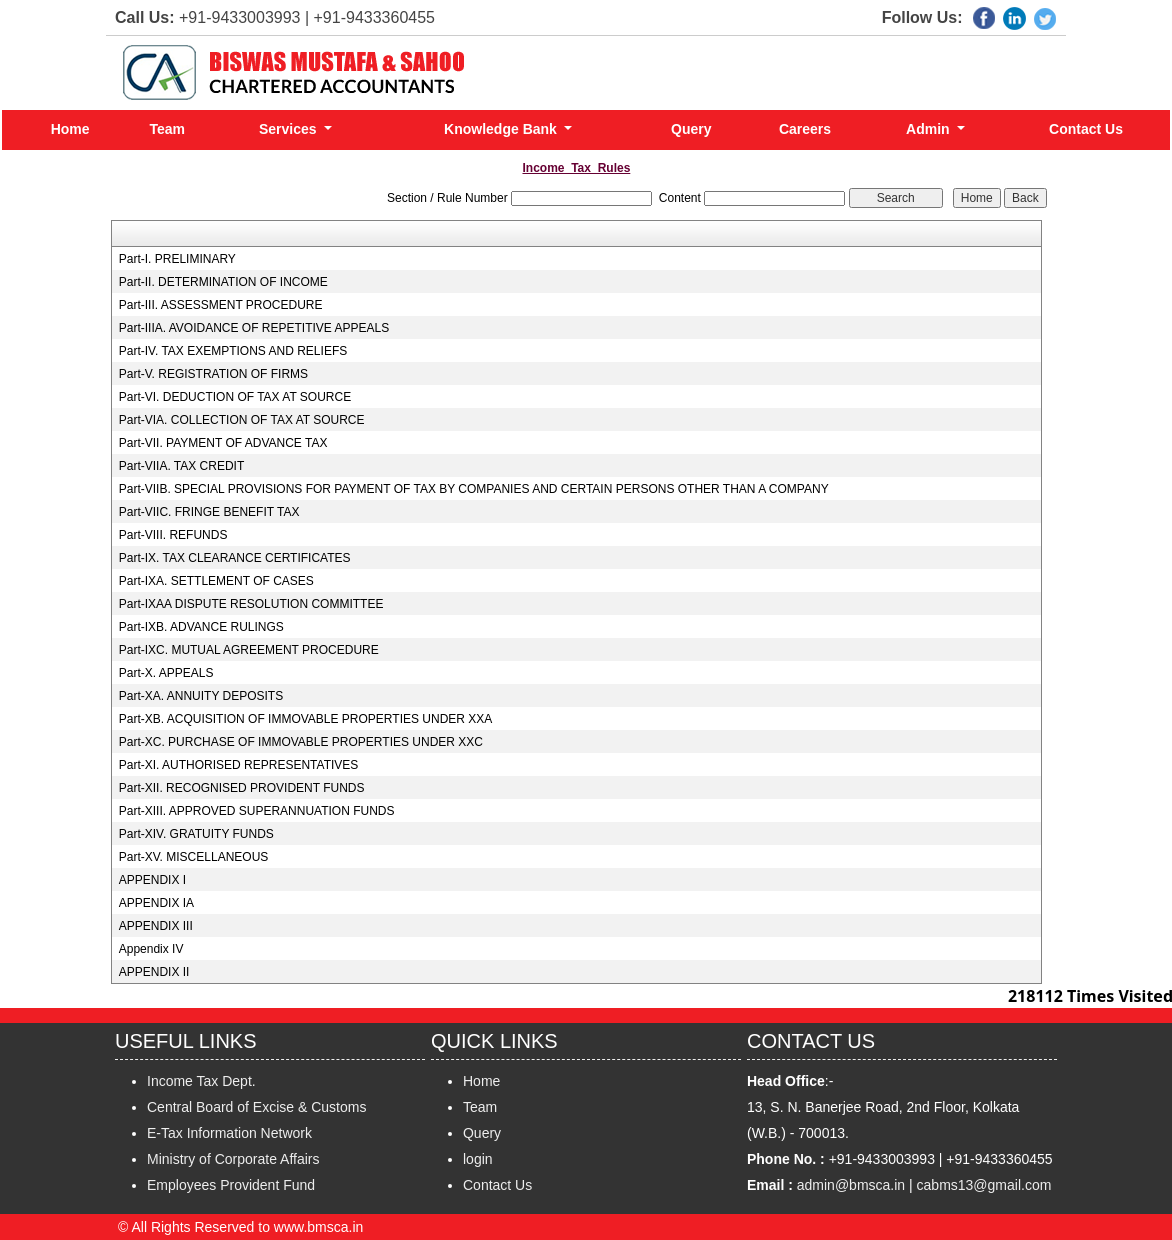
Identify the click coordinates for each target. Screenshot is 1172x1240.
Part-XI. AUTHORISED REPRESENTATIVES (239, 765)
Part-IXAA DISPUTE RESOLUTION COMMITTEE (251, 604)
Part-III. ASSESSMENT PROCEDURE (221, 305)
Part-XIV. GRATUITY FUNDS (196, 834)
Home (70, 129)
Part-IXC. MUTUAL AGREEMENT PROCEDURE (249, 650)
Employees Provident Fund (231, 1185)
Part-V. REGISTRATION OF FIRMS (213, 374)
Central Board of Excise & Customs (256, 1107)
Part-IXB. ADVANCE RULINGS (201, 627)
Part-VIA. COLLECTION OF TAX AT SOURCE (242, 420)
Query (691, 129)
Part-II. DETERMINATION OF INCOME (223, 282)
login (478, 1159)
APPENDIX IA (156, 903)
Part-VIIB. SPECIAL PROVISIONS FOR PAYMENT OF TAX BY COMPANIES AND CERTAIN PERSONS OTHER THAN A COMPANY (474, 489)
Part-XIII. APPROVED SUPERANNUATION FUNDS (257, 811)
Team (167, 129)
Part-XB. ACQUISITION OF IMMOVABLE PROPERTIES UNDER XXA (306, 719)
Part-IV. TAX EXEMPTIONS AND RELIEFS (233, 351)
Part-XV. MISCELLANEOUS (194, 857)
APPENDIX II (154, 972)
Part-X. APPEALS (166, 673)
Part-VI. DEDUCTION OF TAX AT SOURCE (235, 397)
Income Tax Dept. (201, 1081)
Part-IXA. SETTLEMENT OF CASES (216, 581)
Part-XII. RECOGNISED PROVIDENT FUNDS (242, 788)
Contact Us (1086, 129)
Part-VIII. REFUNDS (173, 535)
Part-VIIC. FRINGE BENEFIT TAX (209, 512)
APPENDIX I (152, 880)
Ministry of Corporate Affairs (233, 1159)
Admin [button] (929, 129)
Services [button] (290, 129)
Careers (805, 129)
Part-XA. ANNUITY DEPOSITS (201, 696)
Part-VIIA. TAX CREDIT (182, 466)
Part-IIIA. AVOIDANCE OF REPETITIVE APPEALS (254, 328)
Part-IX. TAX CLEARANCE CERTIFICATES (235, 558)
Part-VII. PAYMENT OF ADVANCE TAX (223, 443)
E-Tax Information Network (229, 1133)
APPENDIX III (156, 926)
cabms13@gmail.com (984, 1185)
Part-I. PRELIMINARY (177, 259)
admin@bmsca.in (851, 1185)
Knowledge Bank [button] (502, 129)
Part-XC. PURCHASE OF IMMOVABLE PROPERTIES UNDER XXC (301, 742)
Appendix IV (151, 949)
